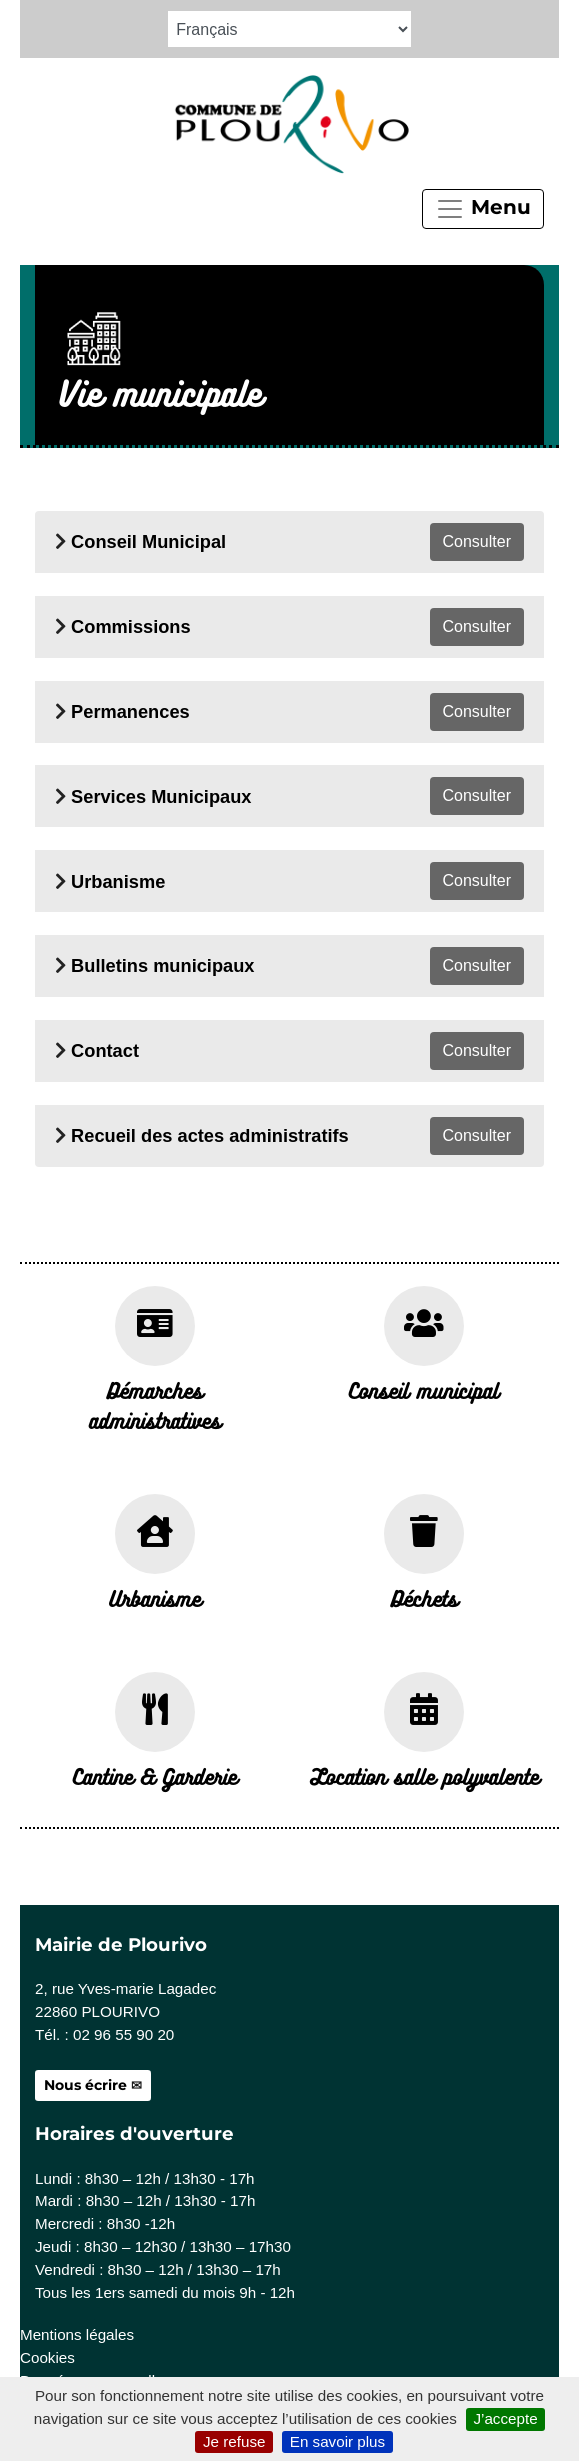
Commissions (131, 626)
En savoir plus (337, 2441)
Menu (483, 209)
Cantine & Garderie (155, 1776)
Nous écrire (85, 2085)
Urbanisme (118, 881)
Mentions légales (77, 2334)
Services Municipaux (161, 796)
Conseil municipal (424, 1390)
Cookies (47, 2357)
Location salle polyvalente (424, 1776)
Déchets (424, 1598)
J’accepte (505, 2418)
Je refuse (234, 2441)
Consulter (477, 541)
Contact (105, 1050)
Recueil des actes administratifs (210, 1135)
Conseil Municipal (148, 541)
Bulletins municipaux (162, 965)
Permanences (130, 711)
